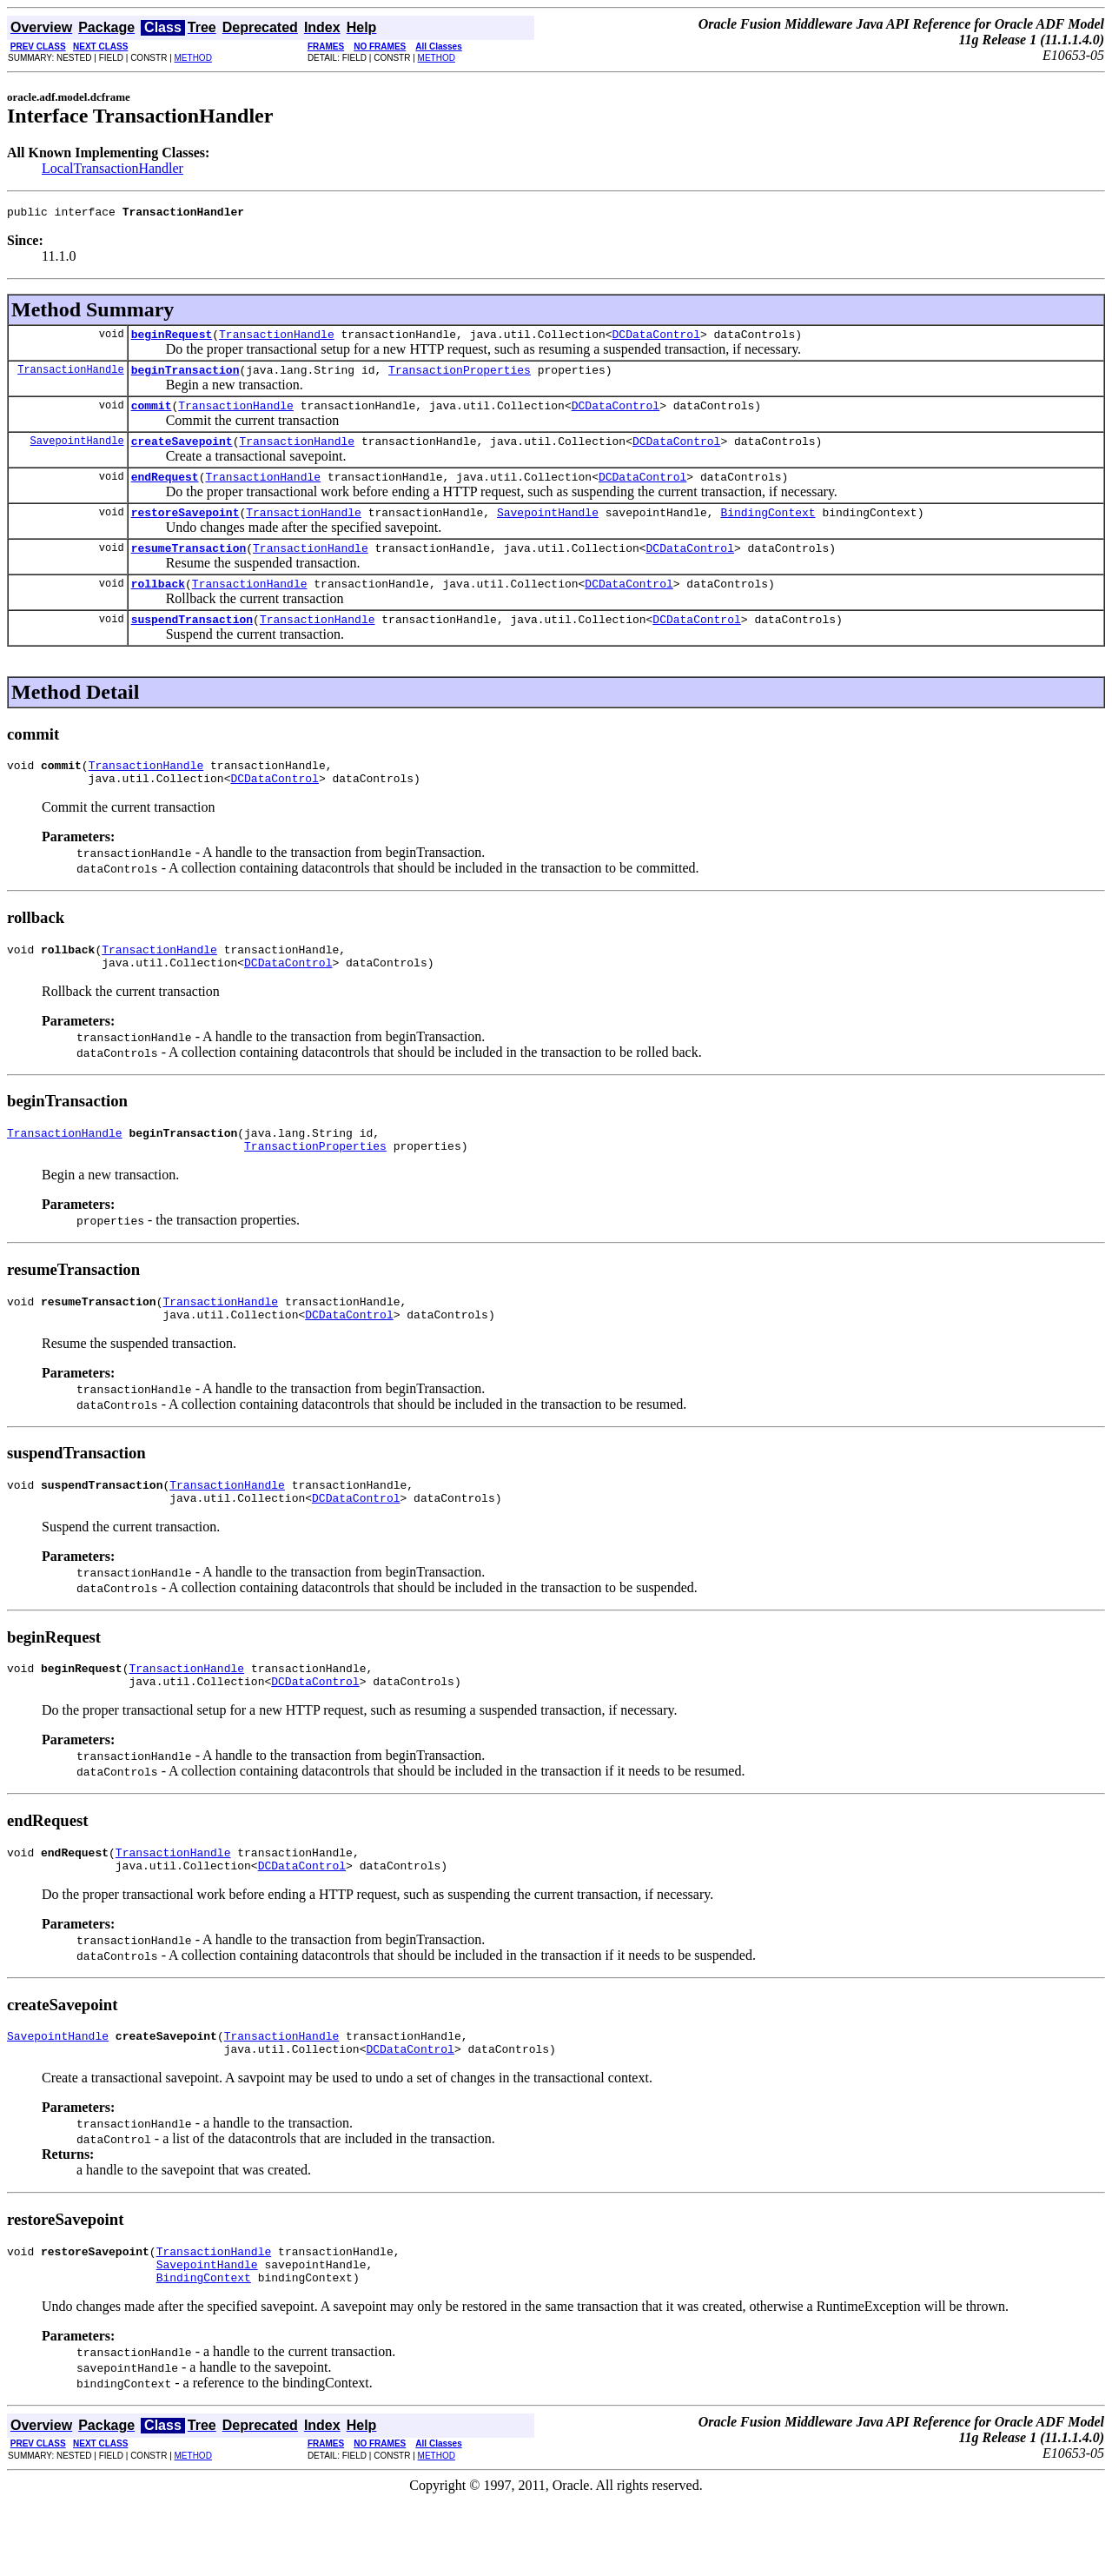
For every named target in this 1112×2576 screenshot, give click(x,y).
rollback (158, 606)
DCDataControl (655, 339)
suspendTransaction (192, 645)
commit (151, 415)
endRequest (165, 492)
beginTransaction (185, 377)
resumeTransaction (189, 568)
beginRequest (172, 339)
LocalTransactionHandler (112, 168)
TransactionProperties (459, 377)
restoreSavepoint (185, 530)
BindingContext (767, 530)
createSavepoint (182, 453)
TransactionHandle (276, 339)
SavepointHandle (77, 453)
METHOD (193, 58)
